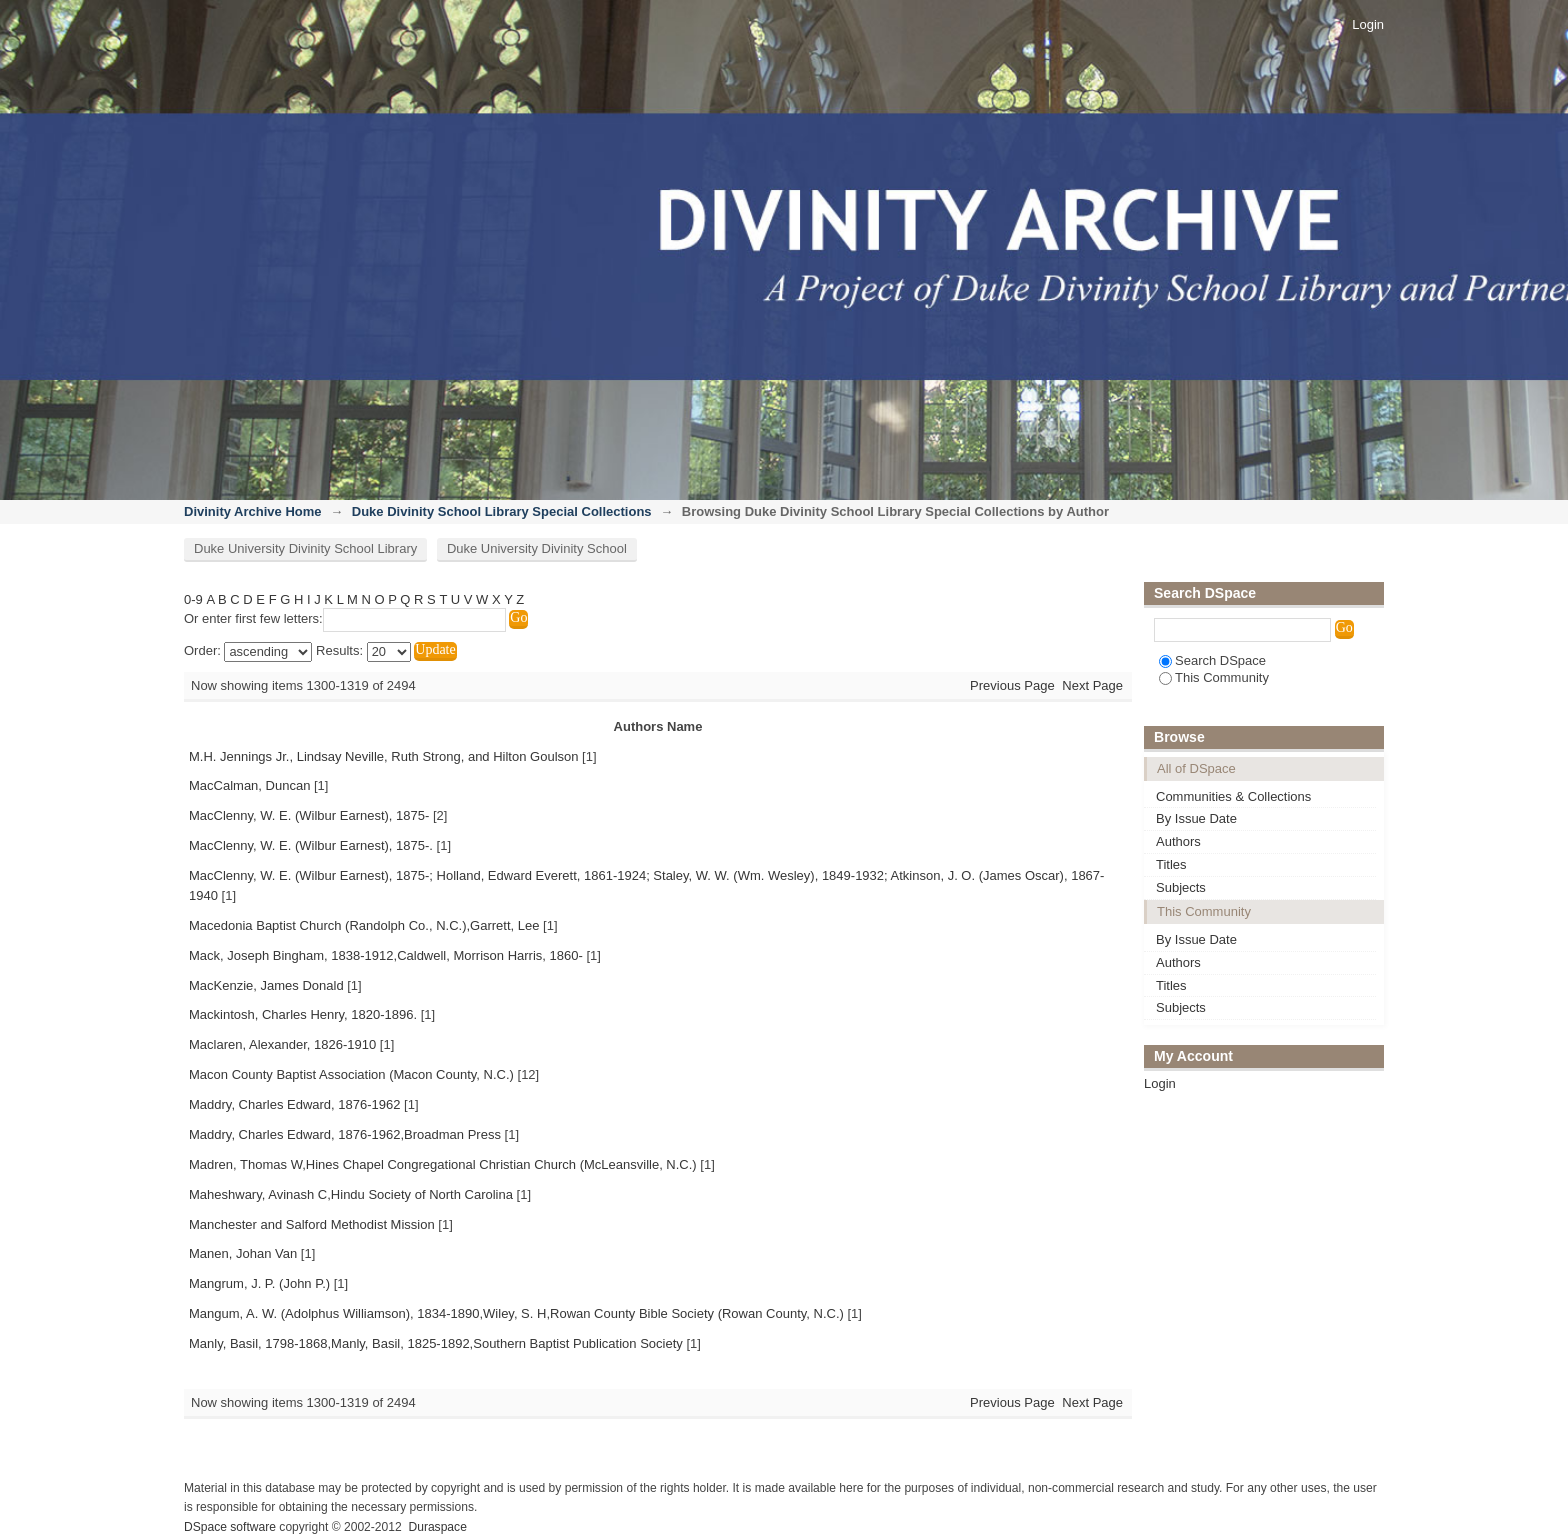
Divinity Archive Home (253, 511)
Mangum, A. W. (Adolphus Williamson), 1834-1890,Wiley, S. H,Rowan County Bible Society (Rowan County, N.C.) (516, 1313)
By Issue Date (1196, 818)
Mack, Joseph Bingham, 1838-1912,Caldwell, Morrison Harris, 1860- (386, 955)
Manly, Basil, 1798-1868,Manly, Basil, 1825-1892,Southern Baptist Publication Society (436, 1343)
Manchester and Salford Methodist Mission (312, 1224)
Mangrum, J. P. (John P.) (259, 1283)
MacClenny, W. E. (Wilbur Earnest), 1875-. (311, 845)
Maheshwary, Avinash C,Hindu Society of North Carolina (351, 1194)
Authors (1178, 841)
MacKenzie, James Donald (266, 985)
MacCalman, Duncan (249, 785)
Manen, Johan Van (243, 1253)
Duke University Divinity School (537, 548)
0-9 (193, 599)
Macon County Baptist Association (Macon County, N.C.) (351, 1074)
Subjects (1181, 887)
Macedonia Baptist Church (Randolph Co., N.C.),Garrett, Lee (364, 925)
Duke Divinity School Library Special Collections (502, 511)
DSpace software (230, 1527)
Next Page (1092, 685)
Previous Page (1012, 685)
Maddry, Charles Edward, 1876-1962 (295, 1104)
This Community (1214, 677)
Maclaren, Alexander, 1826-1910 (282, 1044)
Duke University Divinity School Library (305, 548)
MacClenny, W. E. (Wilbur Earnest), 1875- (309, 815)
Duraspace (437, 1527)
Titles (1171, 864)
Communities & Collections (1233, 796)
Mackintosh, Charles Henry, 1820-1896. (303, 1014)
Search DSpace (1212, 660)
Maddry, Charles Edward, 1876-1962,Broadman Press (345, 1134)
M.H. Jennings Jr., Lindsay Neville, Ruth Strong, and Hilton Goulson (383, 756)
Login (1368, 24)
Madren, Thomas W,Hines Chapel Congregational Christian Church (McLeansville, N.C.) (443, 1164)
